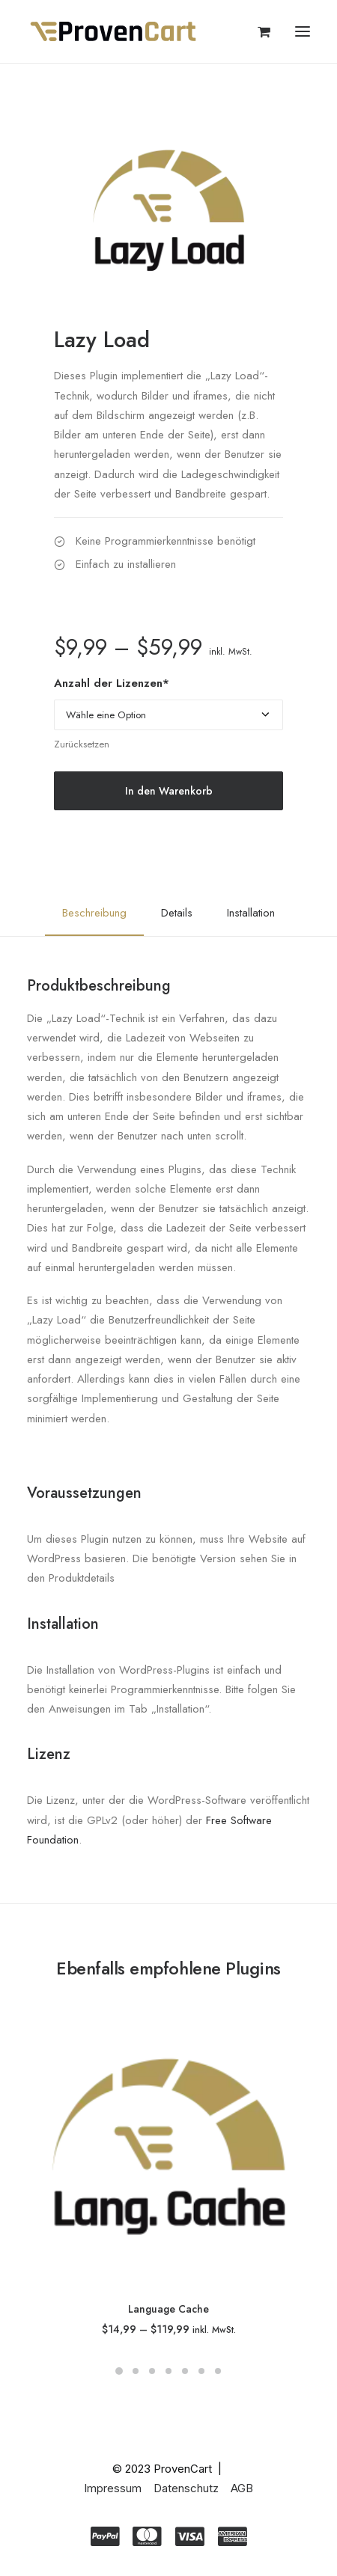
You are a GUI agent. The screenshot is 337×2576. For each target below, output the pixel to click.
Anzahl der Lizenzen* (111, 683)
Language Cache (168, 2308)
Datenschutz (186, 2488)
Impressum (113, 2488)
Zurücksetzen (81, 744)
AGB (242, 2488)
